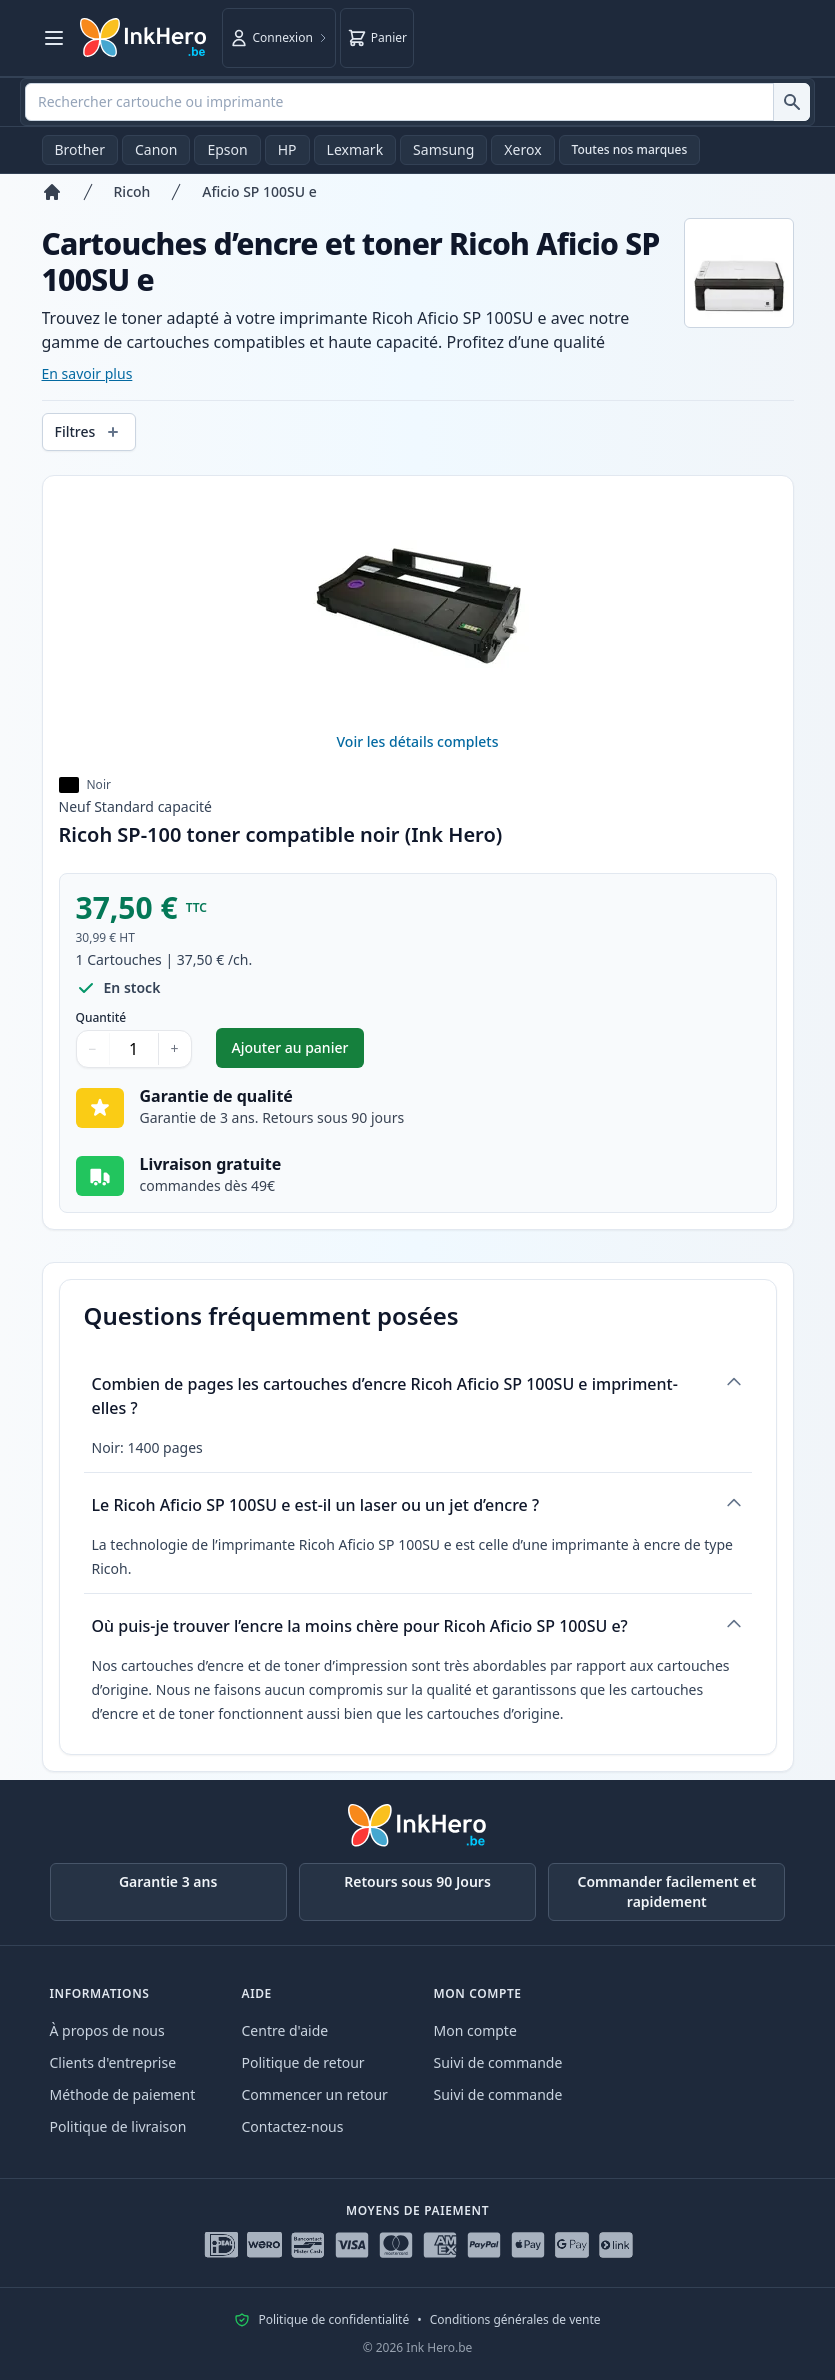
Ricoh (132, 191)
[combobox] (417, 102)
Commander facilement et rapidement (667, 1891)
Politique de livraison (118, 2126)
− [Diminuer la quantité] (93, 1048)
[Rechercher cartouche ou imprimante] (791, 102)
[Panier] (377, 38)
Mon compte (475, 2030)
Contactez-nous (293, 2126)
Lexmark (355, 149)
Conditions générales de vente (515, 2320)
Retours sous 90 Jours (417, 1881)
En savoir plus (87, 373)
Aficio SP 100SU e (259, 191)
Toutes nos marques (630, 149)
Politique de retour (303, 2062)
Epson (227, 149)
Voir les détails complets (418, 741)
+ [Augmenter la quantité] (175, 1048)
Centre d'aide (285, 2030)
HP (287, 149)
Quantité (101, 1018)
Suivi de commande (498, 2062)
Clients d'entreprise (113, 2062)
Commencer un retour (315, 2094)
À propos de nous (107, 2030)
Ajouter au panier (298, 1052)
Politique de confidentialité (333, 2320)
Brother (80, 149)
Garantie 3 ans (168, 1881)
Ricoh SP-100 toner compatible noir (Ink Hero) (281, 834)
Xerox (522, 149)
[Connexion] (279, 38)
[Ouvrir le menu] (54, 38)
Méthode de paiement (123, 2094)
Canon (156, 149)
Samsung (443, 149)
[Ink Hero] (144, 38)
